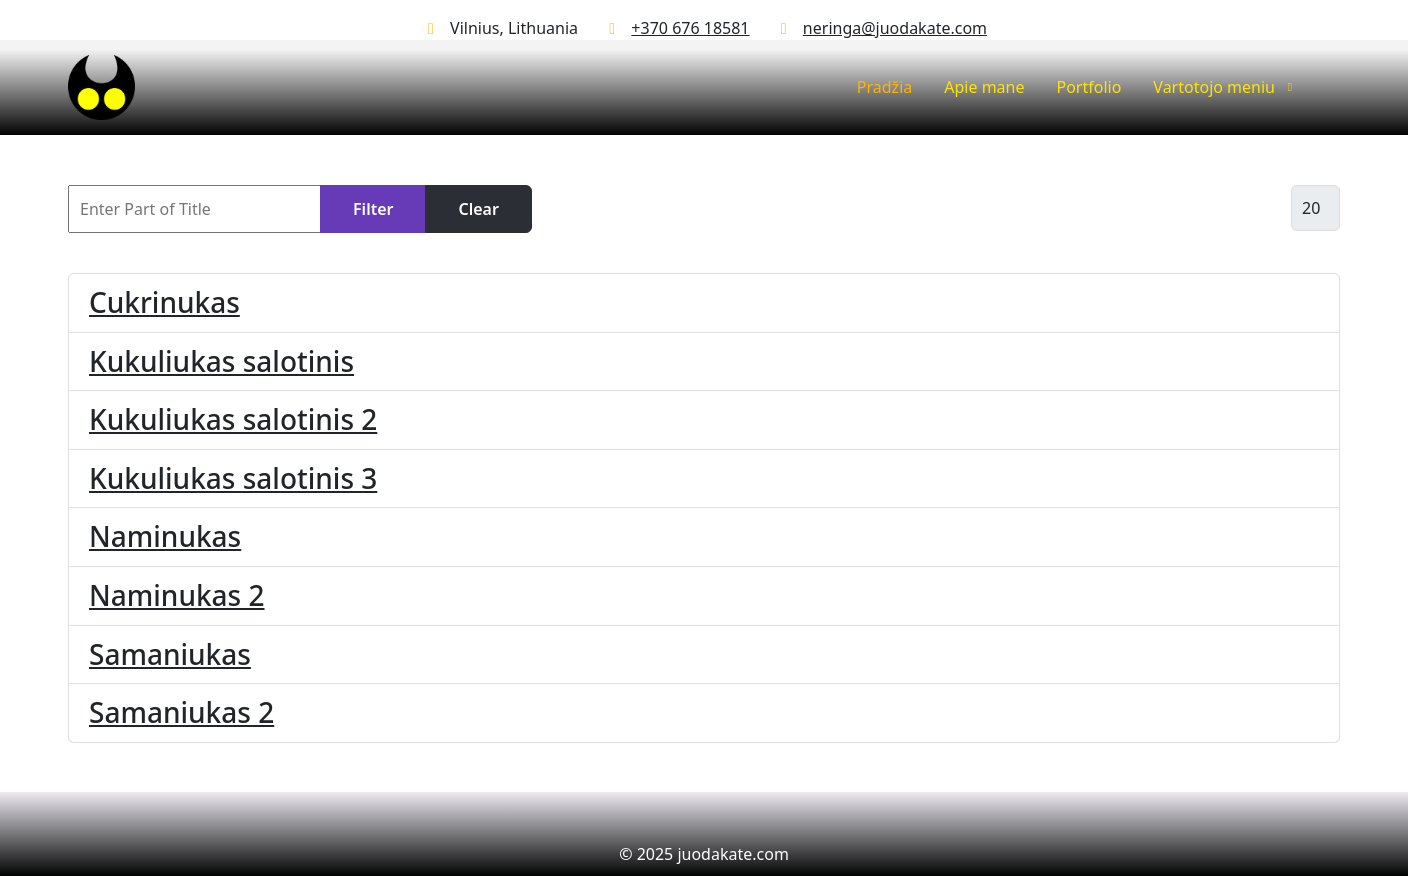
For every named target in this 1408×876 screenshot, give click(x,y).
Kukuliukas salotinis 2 (233, 419)
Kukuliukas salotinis (221, 361)
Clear (478, 209)
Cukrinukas (164, 302)
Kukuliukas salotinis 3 (233, 478)
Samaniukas (170, 654)
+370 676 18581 (690, 28)
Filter (373, 209)
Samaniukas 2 (181, 712)
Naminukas (165, 536)
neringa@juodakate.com (895, 28)
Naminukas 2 (177, 595)
